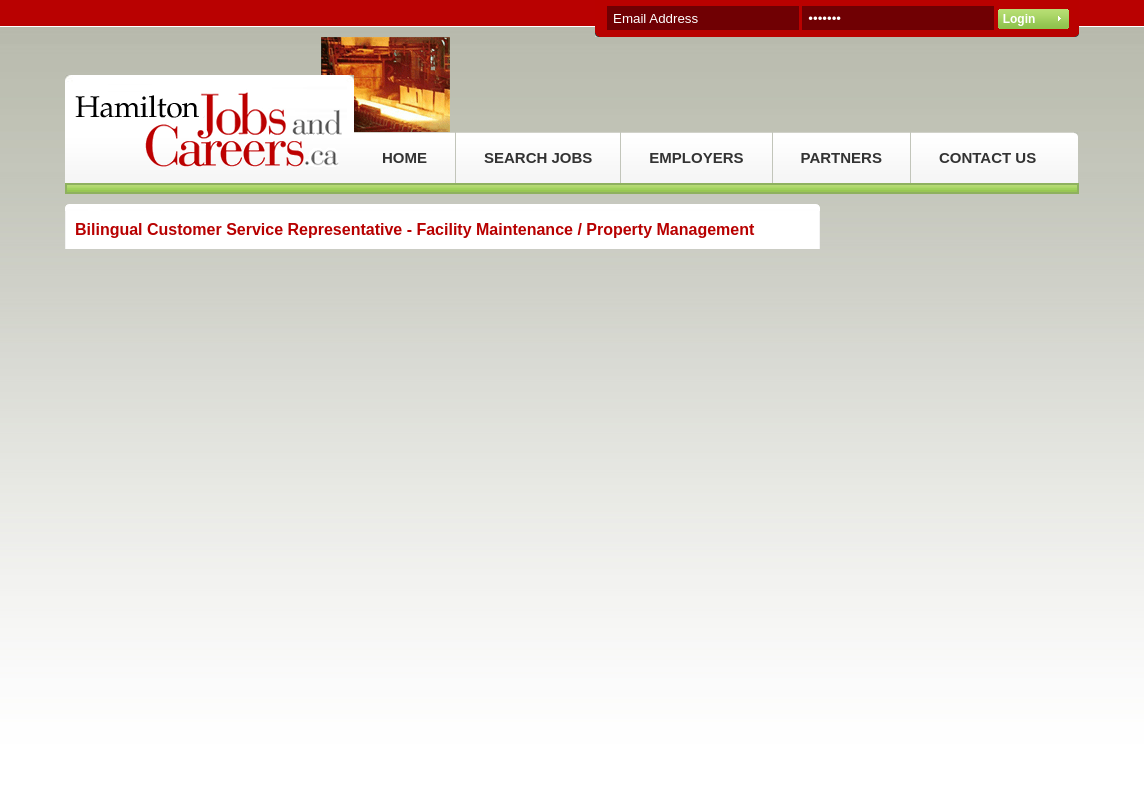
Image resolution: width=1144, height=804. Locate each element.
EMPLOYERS (696, 157)
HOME (404, 157)
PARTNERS (841, 157)
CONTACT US (987, 157)
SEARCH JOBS (538, 157)
